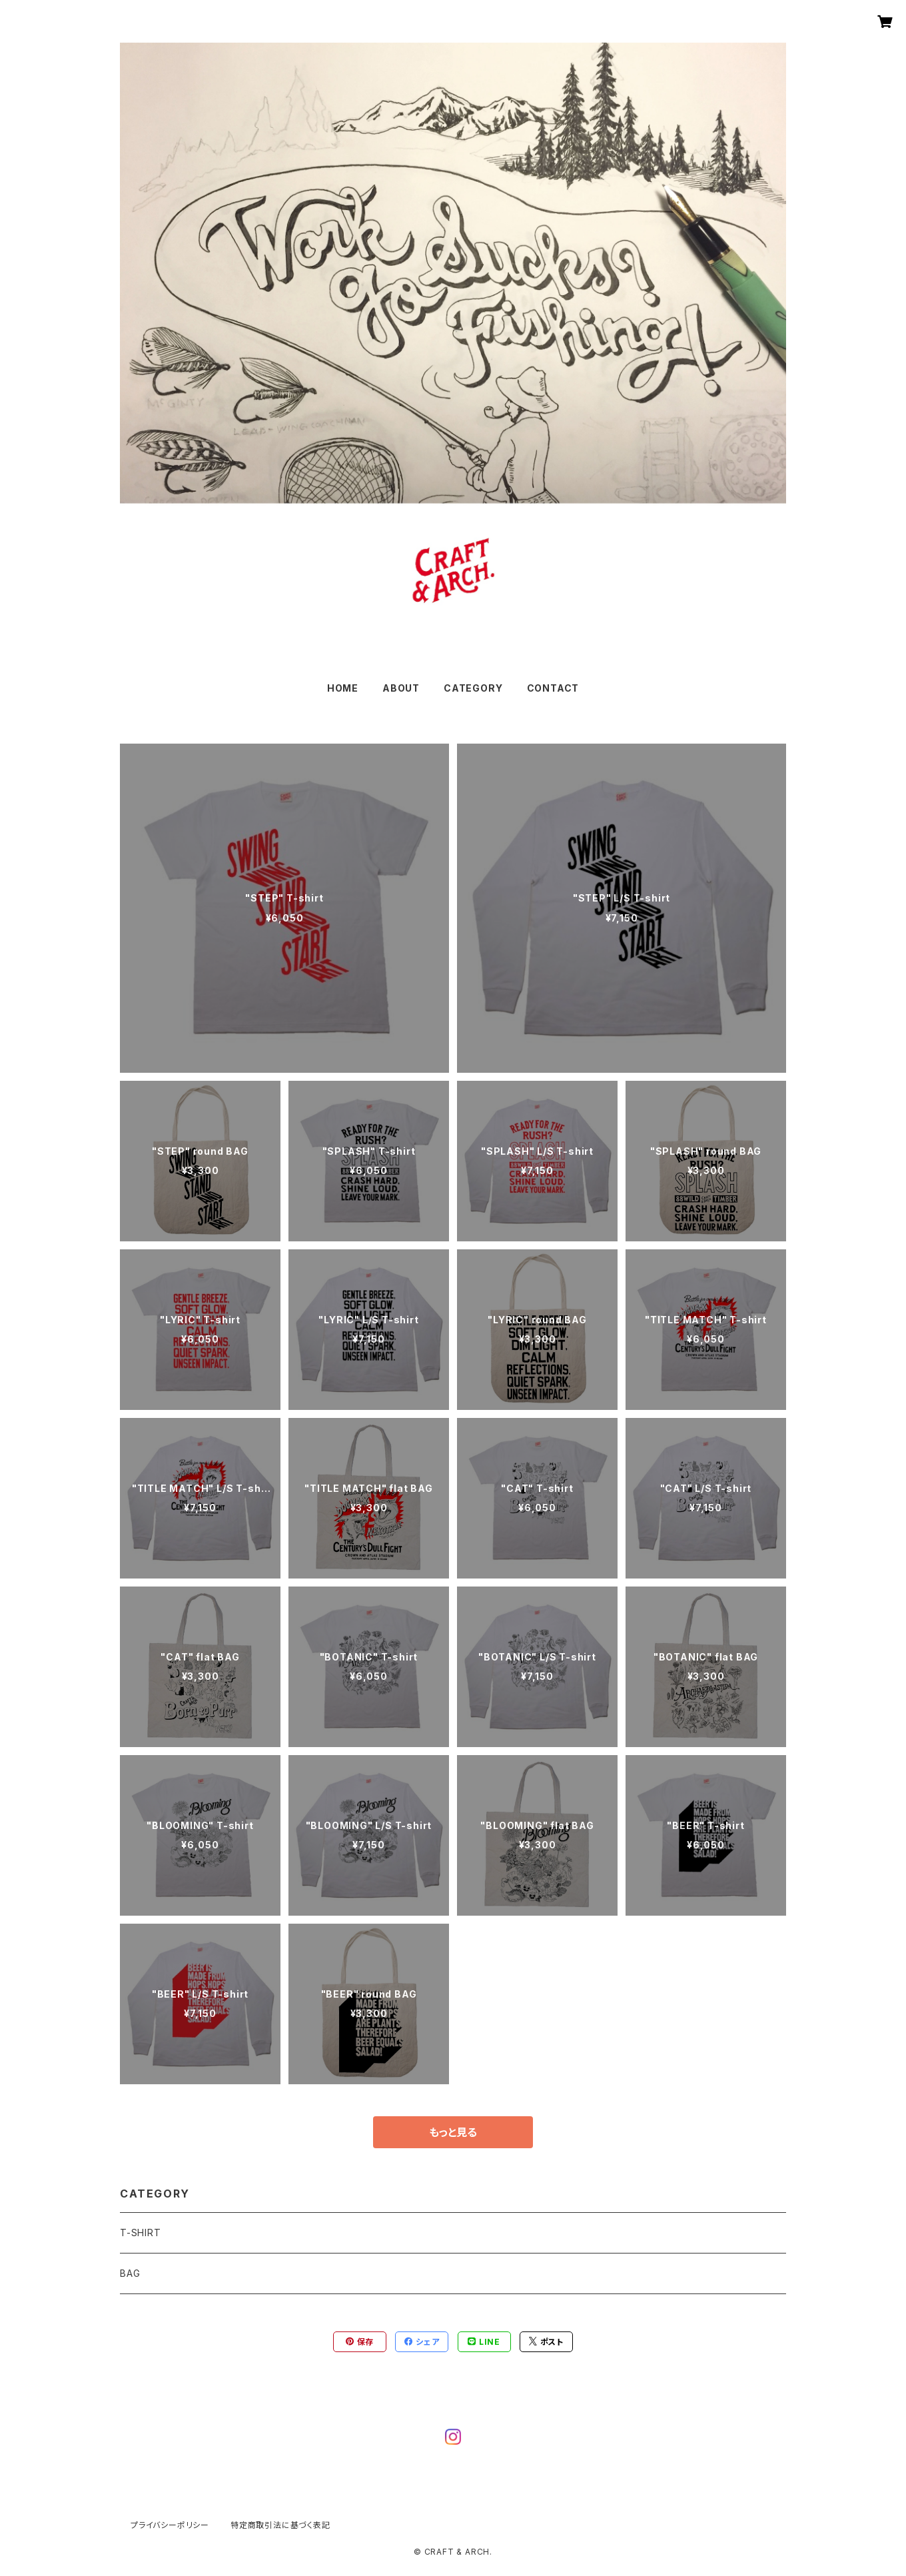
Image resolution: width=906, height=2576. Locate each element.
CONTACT (553, 688)
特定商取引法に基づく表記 (280, 2525)
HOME (342, 688)
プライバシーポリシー (170, 2525)
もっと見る (453, 2132)
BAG (130, 2273)
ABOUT (401, 688)
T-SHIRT (140, 2232)
